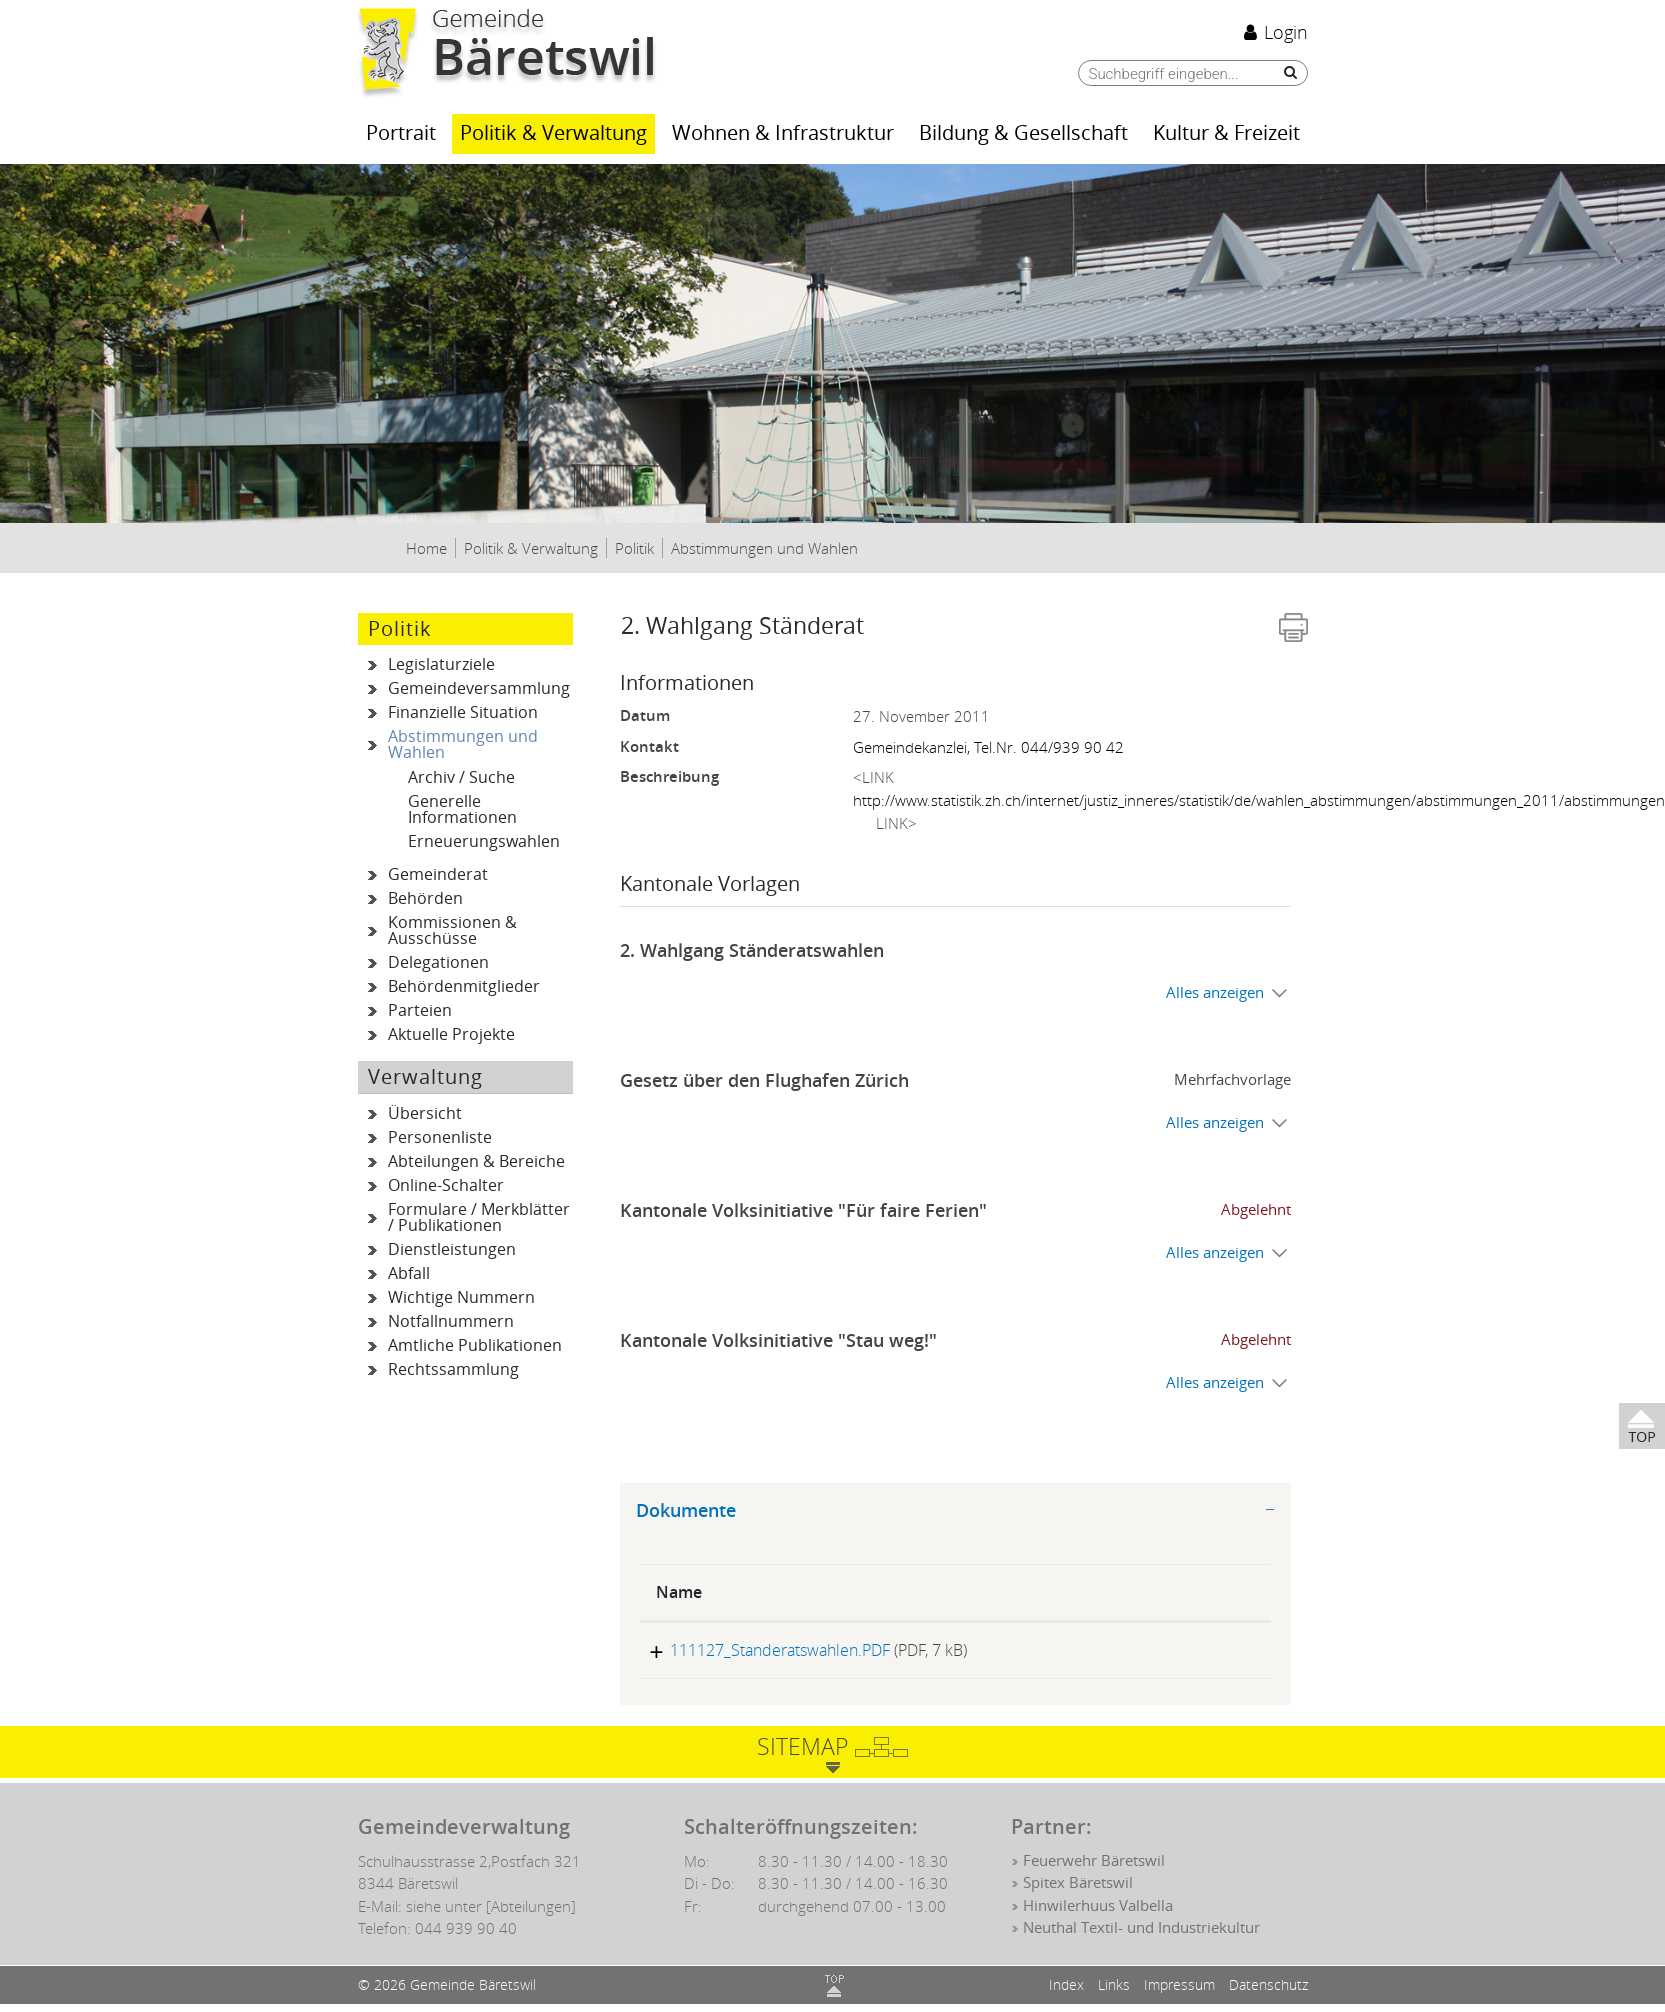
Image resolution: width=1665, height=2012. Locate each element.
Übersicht (425, 1113)
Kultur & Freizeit (1226, 133)
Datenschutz (1268, 1992)
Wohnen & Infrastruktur (783, 133)
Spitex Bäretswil (1078, 1892)
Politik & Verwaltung (553, 133)
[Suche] (1285, 72)
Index (1066, 1992)
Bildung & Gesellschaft (1023, 133)
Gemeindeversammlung (479, 688)
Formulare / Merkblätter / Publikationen (479, 1217)
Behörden (425, 898)
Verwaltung (425, 1077)
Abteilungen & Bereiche (476, 1161)
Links (1114, 1992)
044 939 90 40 (466, 1936)
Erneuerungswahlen (484, 841)
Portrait (401, 133)
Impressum (1179, 1992)
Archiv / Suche (461, 777)
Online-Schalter (446, 1185)
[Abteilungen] (531, 1914)
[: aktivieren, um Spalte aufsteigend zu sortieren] (1190, 1593)
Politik (400, 629)
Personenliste (440, 1137)
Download (1190, 1654)
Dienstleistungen (452, 1249)
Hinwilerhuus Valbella (1098, 1914)
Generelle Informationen (462, 809)
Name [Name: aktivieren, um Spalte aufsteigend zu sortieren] (679, 1592)
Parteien (420, 1010)
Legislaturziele (441, 664)
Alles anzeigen (1215, 993)
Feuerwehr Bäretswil (1094, 1869)
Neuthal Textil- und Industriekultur (1141, 1936)
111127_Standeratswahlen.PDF (766, 1650)
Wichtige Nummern (461, 1297)
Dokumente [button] (686, 1510)
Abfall (409, 1273)
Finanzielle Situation (463, 712)
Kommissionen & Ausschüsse (452, 930)
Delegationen (438, 962)
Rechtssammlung (453, 1369)
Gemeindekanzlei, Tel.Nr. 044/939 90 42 (988, 747)
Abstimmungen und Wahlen (479, 745)
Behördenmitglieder (464, 986)
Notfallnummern (451, 1321)
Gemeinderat (438, 874)
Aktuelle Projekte (451, 1034)
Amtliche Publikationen (475, 1345)
